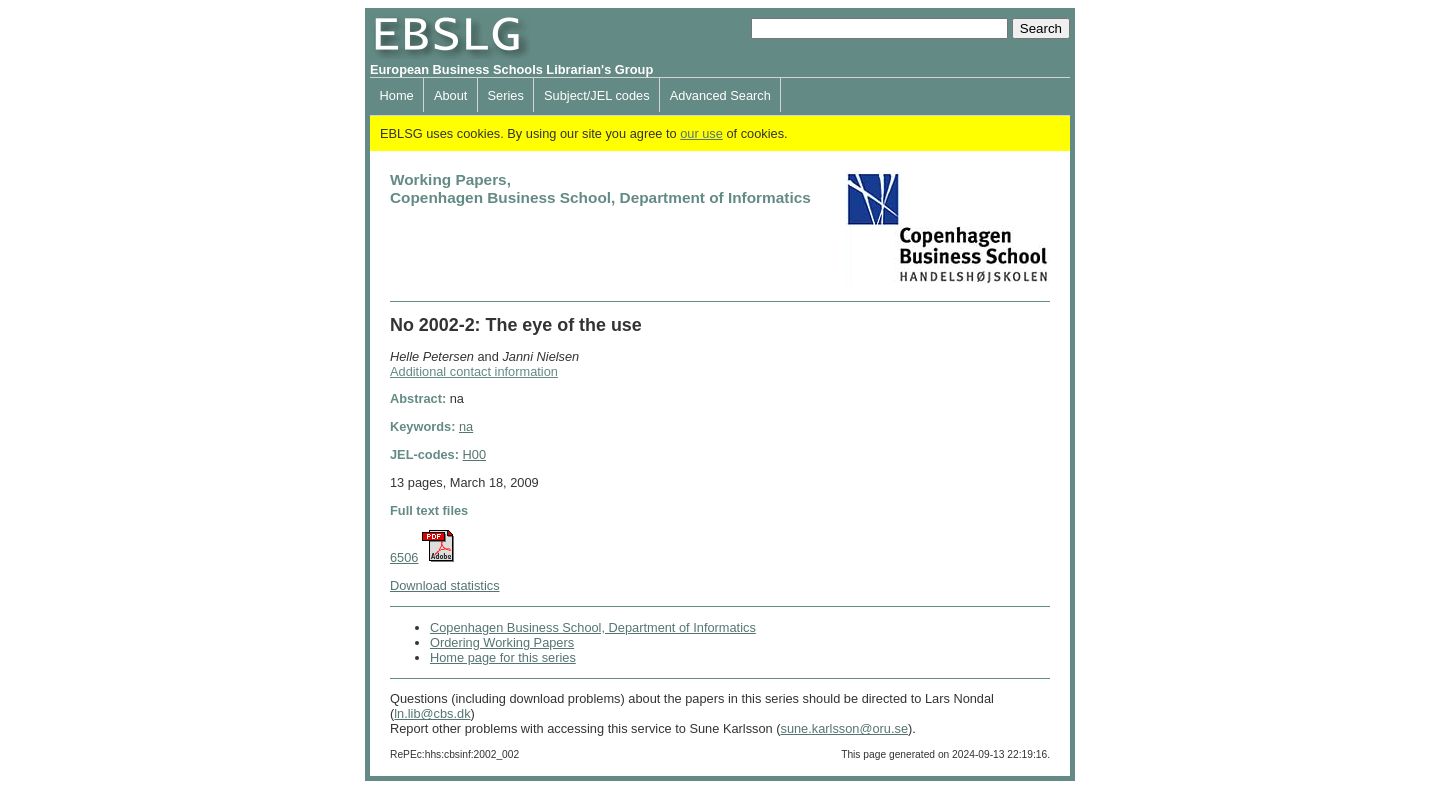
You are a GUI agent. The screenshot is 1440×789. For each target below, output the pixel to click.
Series (506, 95)
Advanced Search (720, 95)
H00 (474, 454)
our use (701, 133)
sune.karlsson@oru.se (844, 728)
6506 (404, 557)
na (466, 426)
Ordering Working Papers (502, 642)
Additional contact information (474, 371)
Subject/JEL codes (597, 95)
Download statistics (445, 585)
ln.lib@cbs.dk (432, 713)
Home (397, 95)
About (450, 95)
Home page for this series (503, 657)
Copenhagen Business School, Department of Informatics (593, 627)
